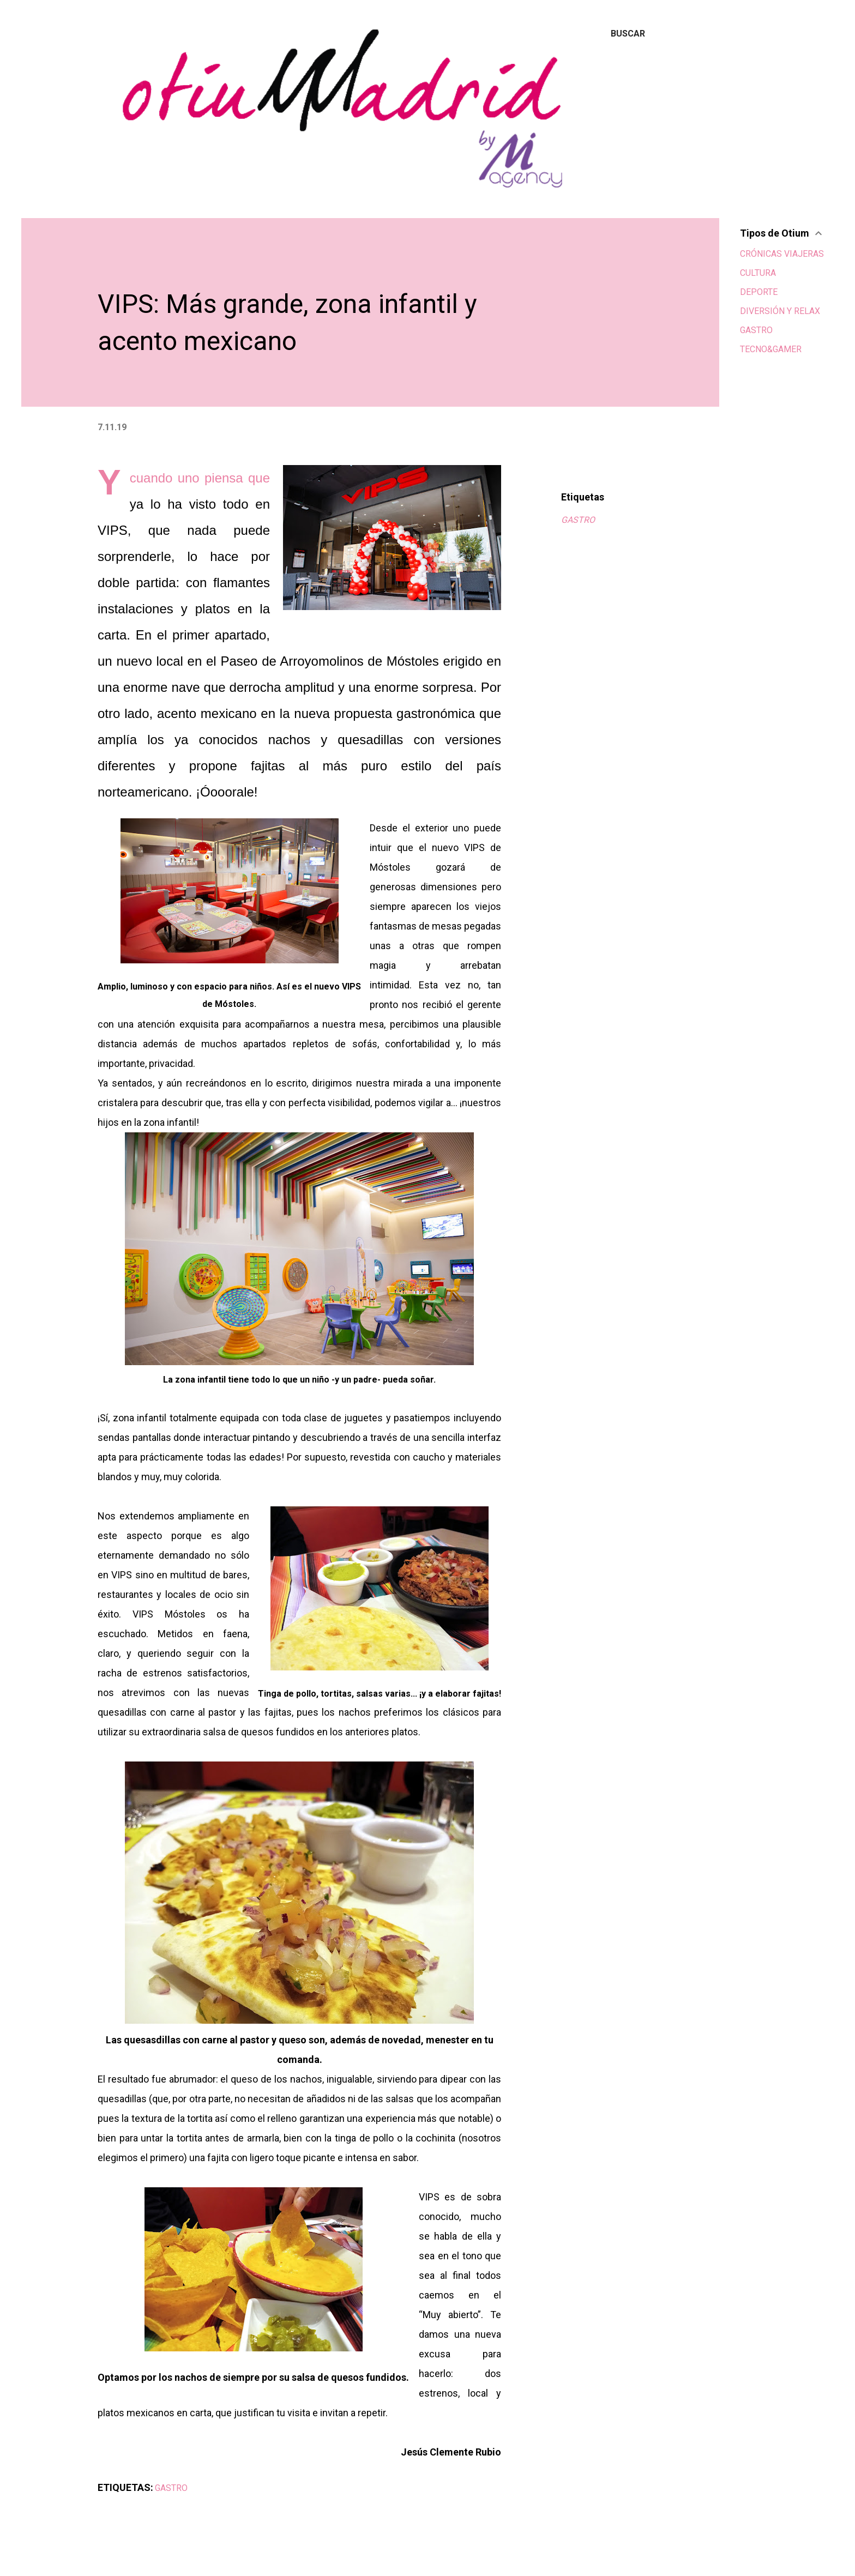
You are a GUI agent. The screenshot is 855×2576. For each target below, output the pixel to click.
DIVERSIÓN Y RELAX (780, 311)
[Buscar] (628, 34)
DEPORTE (759, 292)
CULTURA (758, 273)
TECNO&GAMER (771, 349)
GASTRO (578, 520)
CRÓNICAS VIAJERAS (782, 254)
